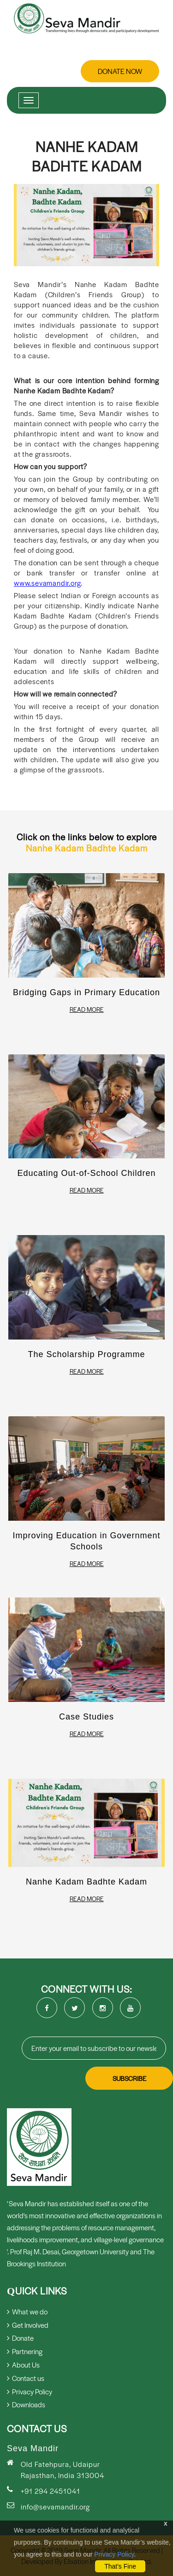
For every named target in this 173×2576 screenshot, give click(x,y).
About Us (23, 2364)
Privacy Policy (114, 2554)
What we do (27, 2311)
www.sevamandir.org (47, 582)
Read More (87, 1009)
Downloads (26, 2404)
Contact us (25, 2378)
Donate (20, 2338)
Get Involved (27, 2325)
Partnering (24, 2351)
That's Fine (120, 2566)
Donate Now (120, 71)
